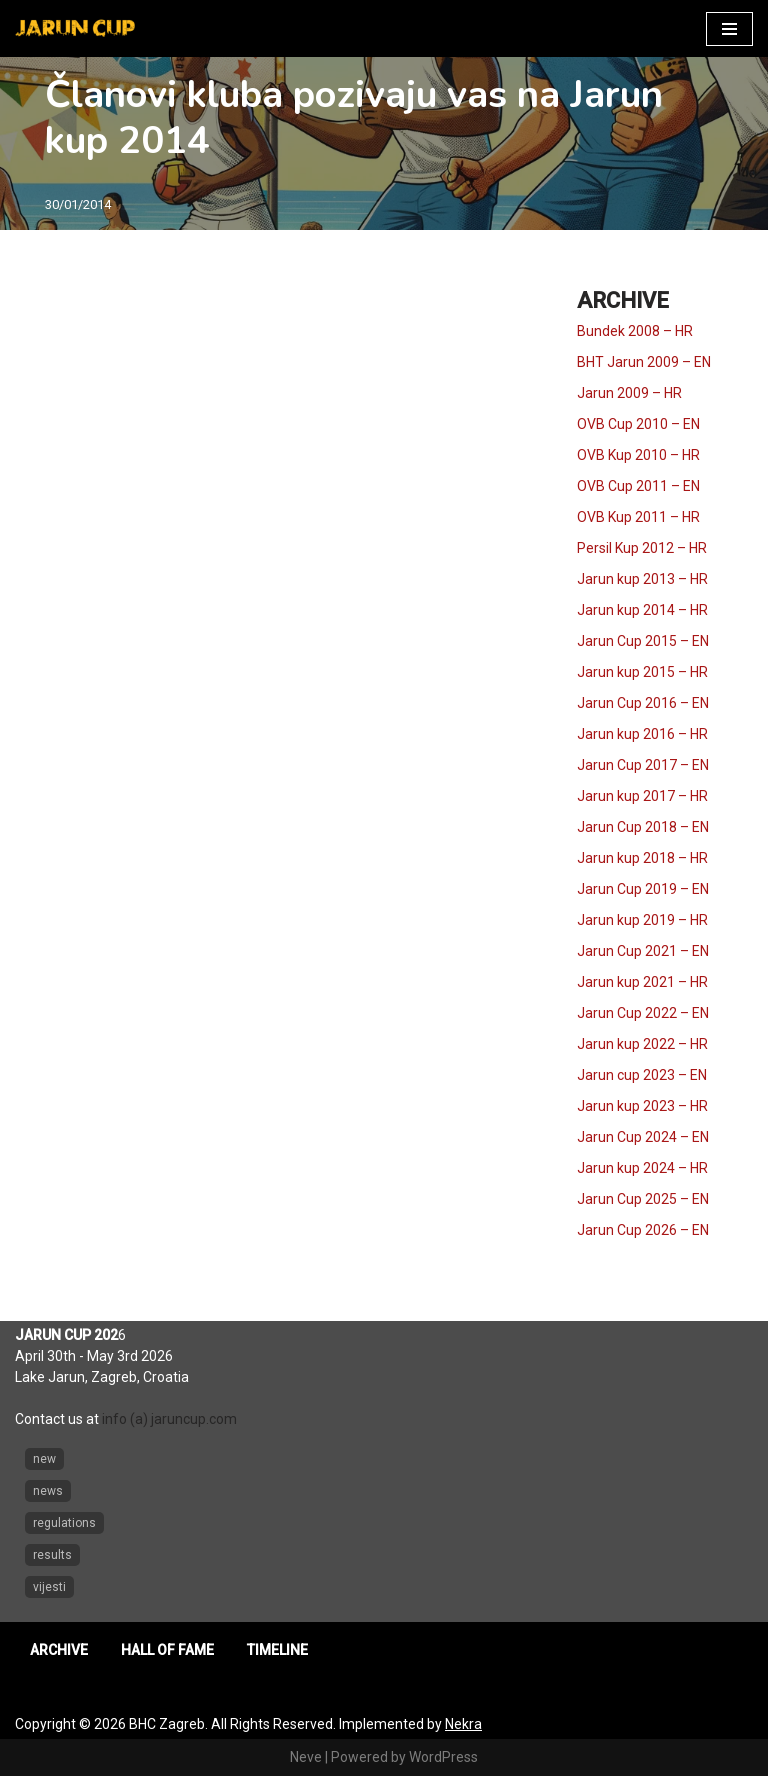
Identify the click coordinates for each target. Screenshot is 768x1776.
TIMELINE (277, 1650)
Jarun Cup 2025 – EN (643, 1199)
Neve (306, 1757)
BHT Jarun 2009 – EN (644, 362)
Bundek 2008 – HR (635, 331)
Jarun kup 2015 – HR (642, 672)
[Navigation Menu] (729, 29)
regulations (64, 1523)
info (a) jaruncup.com (169, 1419)
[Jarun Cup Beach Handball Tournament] (75, 28)
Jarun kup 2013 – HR (642, 579)
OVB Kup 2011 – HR (638, 517)
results (52, 1555)
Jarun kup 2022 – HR (642, 1044)
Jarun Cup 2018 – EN (643, 827)
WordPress (443, 1757)
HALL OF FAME (167, 1650)
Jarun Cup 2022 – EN (643, 1013)
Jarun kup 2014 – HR (642, 610)
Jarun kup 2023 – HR (642, 1106)
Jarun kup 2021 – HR (642, 982)
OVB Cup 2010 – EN (638, 424)
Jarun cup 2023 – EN (642, 1075)
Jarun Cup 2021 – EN (643, 951)
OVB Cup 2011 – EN (638, 486)
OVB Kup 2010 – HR (638, 455)
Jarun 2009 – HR (629, 393)
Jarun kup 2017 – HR (642, 796)
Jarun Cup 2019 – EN (643, 889)
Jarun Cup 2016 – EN (643, 703)
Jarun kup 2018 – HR (642, 858)
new (44, 1459)
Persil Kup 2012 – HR (642, 548)
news (48, 1491)
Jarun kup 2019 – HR (642, 920)
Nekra (463, 1724)
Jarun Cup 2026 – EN (643, 1230)
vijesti (49, 1587)
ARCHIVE (59, 1650)
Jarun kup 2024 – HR (642, 1168)
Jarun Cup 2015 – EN (643, 641)
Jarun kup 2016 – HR (642, 734)
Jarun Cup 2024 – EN (643, 1137)
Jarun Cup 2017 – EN (643, 765)
